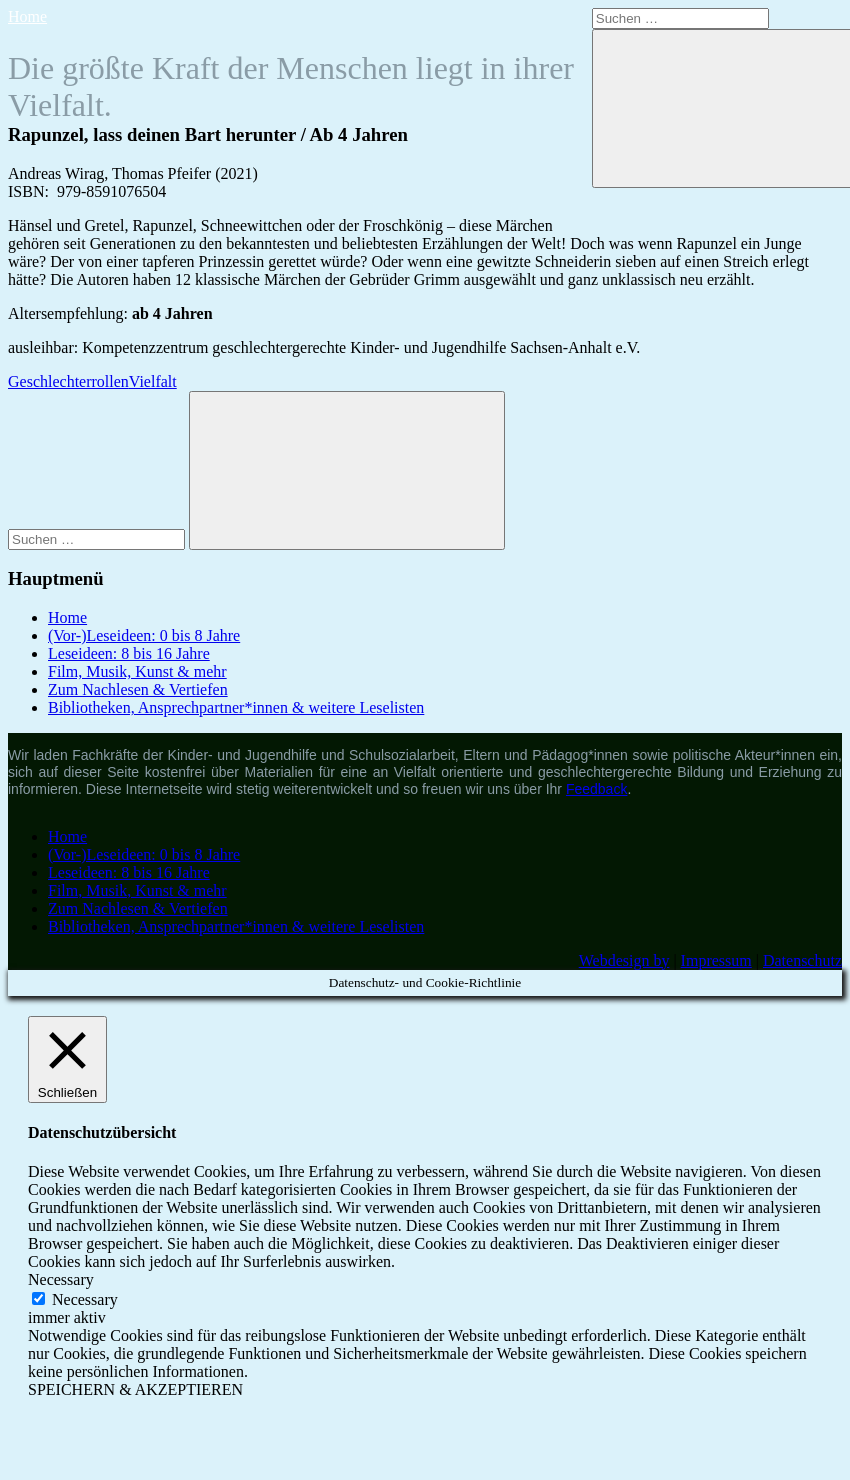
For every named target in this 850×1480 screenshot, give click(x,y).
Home (27, 16)
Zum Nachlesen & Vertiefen (138, 689)
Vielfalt (153, 381)
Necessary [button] (61, 1279)
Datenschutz (802, 960)
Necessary (85, 1299)
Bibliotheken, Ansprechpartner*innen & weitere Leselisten (236, 707)
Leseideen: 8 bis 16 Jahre (129, 653)
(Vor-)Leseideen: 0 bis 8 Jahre (144, 635)
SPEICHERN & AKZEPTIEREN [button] (135, 1389)
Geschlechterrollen (68, 381)
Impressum (716, 960)
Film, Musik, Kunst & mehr (137, 671)
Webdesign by (624, 960)
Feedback (596, 789)
